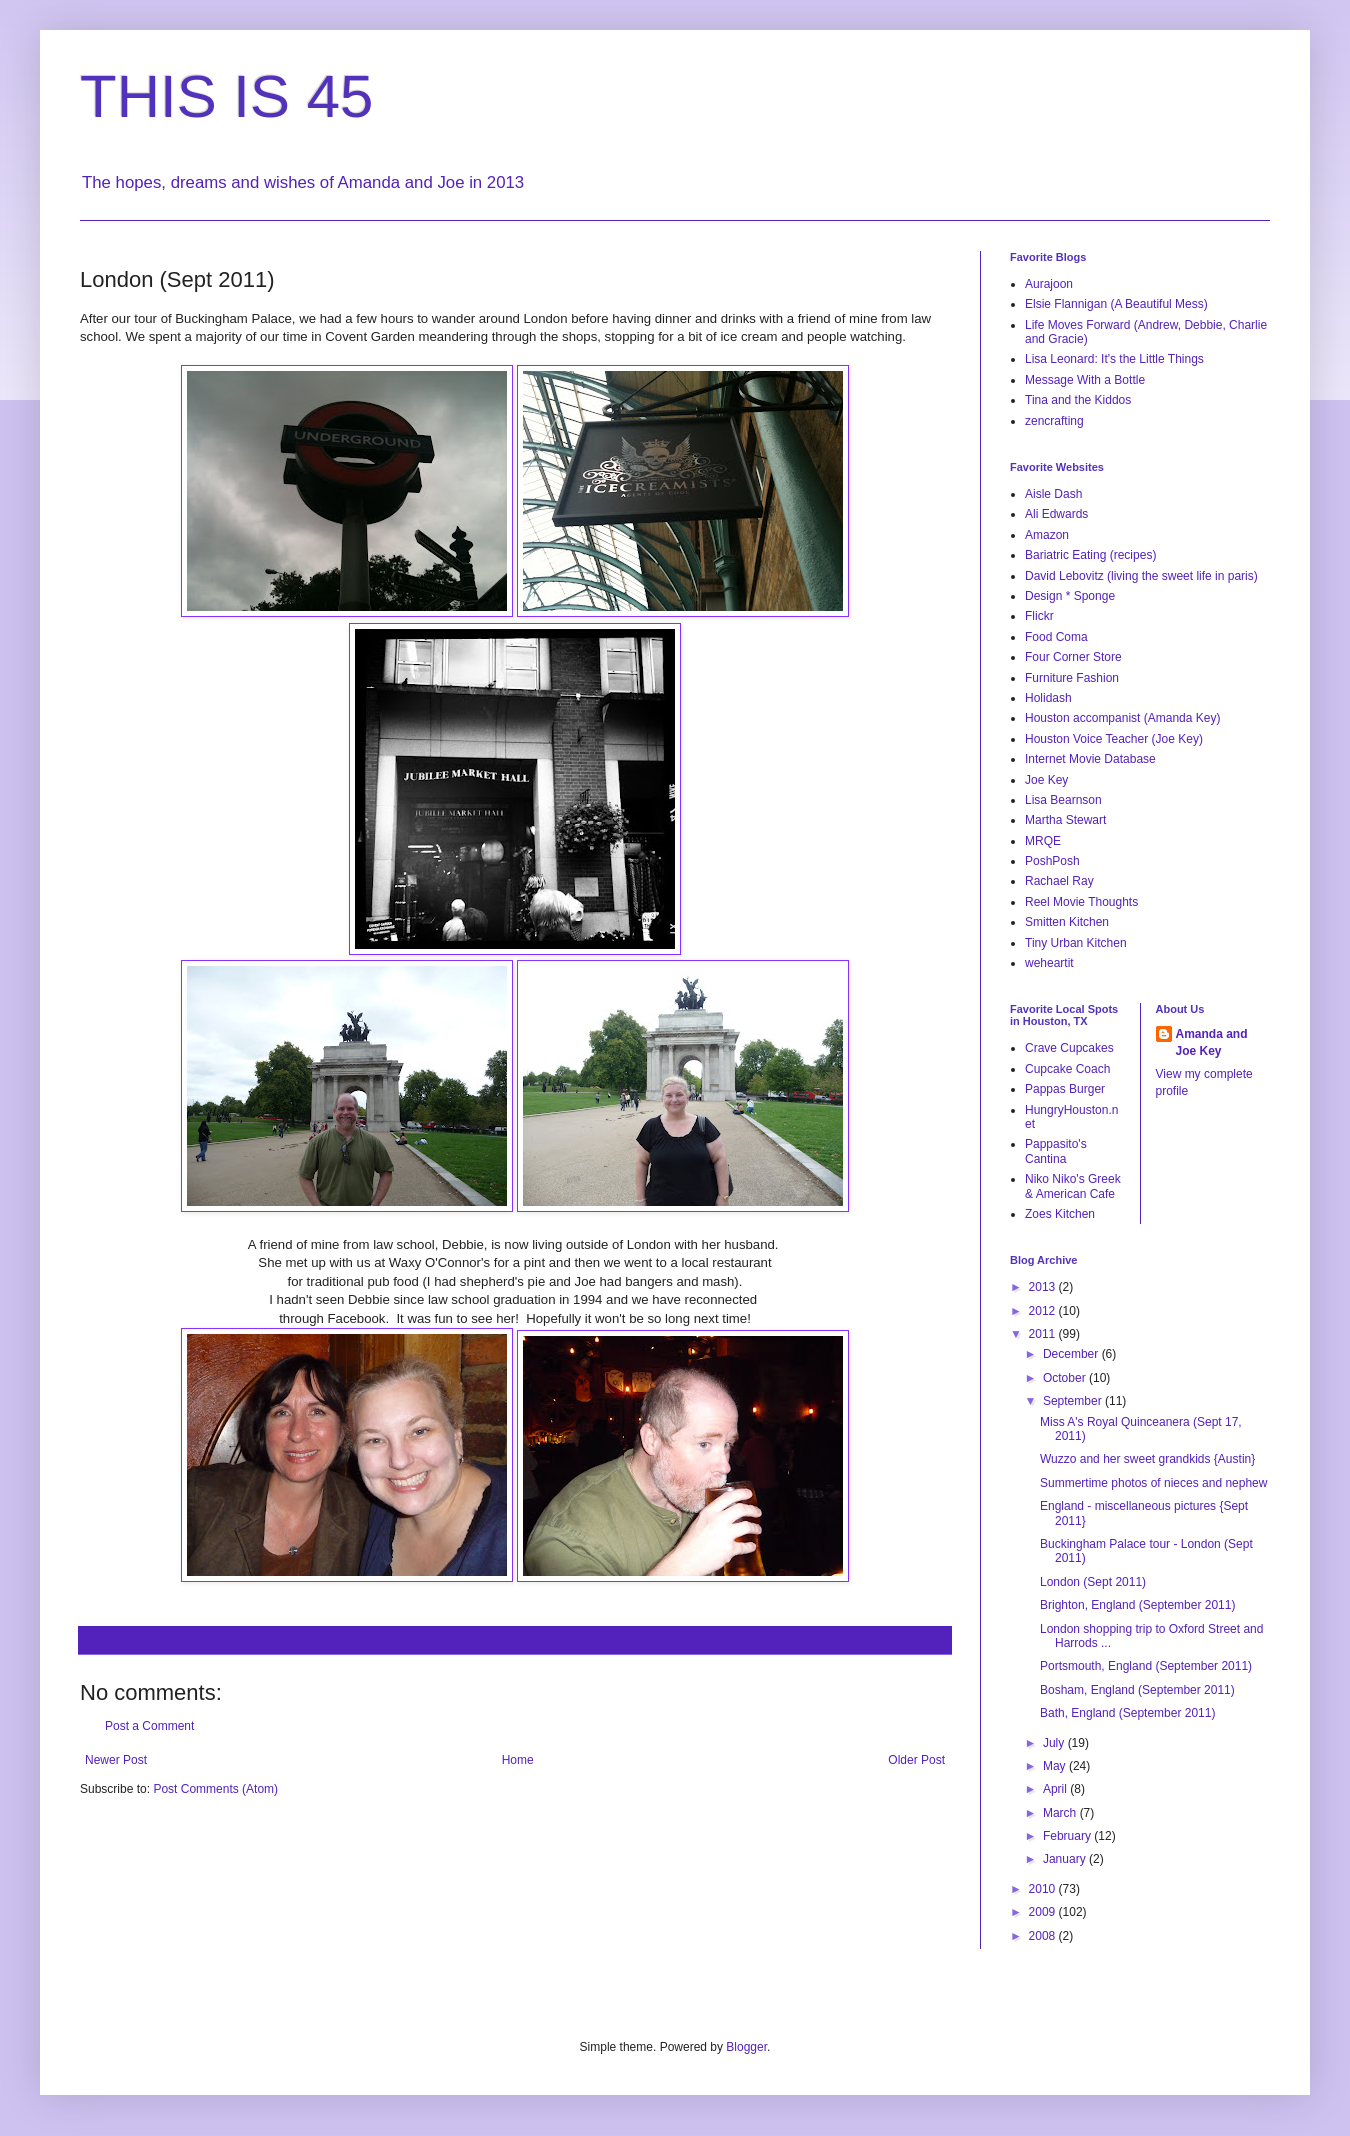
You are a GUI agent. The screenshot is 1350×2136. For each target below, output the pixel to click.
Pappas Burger (1065, 1089)
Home (518, 1760)
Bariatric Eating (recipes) (1090, 555)
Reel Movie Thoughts (1081, 902)
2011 (1044, 1334)
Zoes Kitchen (1060, 1214)
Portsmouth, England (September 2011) (1146, 1666)
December (1072, 1354)
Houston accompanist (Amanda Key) (1122, 718)
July (1055, 1743)
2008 (1044, 1936)
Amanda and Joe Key (1212, 1042)
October (1066, 1378)
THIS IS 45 (226, 96)
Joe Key (1046, 780)
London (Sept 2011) (1093, 1582)
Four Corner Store (1073, 657)
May (1056, 1766)
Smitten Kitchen (1067, 922)
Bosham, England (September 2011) (1137, 1690)
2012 (1044, 1311)
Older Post (916, 1760)
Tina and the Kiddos (1078, 400)
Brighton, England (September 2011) (1137, 1605)
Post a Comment (149, 1726)
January (1066, 1859)
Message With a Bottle (1085, 380)
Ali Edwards (1056, 514)
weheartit (1049, 963)
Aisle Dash (1053, 494)
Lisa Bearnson (1063, 800)
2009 (1044, 1912)
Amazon (1047, 535)
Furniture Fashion (1072, 678)
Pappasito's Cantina (1056, 1151)
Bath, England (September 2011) (1127, 1713)
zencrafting (1054, 421)
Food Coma (1056, 637)
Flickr (1039, 616)
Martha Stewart (1065, 820)
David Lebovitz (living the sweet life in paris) (1141, 576)
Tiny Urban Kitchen (1076, 943)
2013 (1044, 1287)
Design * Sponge (1070, 596)
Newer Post (116, 1760)
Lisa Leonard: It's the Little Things (1114, 359)
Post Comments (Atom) (215, 1789)
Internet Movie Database (1090, 759)
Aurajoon (1049, 284)
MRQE (1043, 841)
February (1068, 1836)
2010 (1044, 1889)
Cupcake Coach (1067, 1069)
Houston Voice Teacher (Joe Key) (1114, 739)
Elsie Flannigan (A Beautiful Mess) (1116, 304)
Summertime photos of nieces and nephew (1153, 1483)
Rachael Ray (1059, 881)
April (1056, 1789)
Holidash (1048, 698)
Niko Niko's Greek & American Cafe (1073, 1186)
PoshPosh (1052, 861)
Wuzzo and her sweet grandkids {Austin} (1147, 1459)
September (1074, 1401)
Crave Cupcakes (1069, 1048)
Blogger (746, 2047)
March (1061, 1813)
